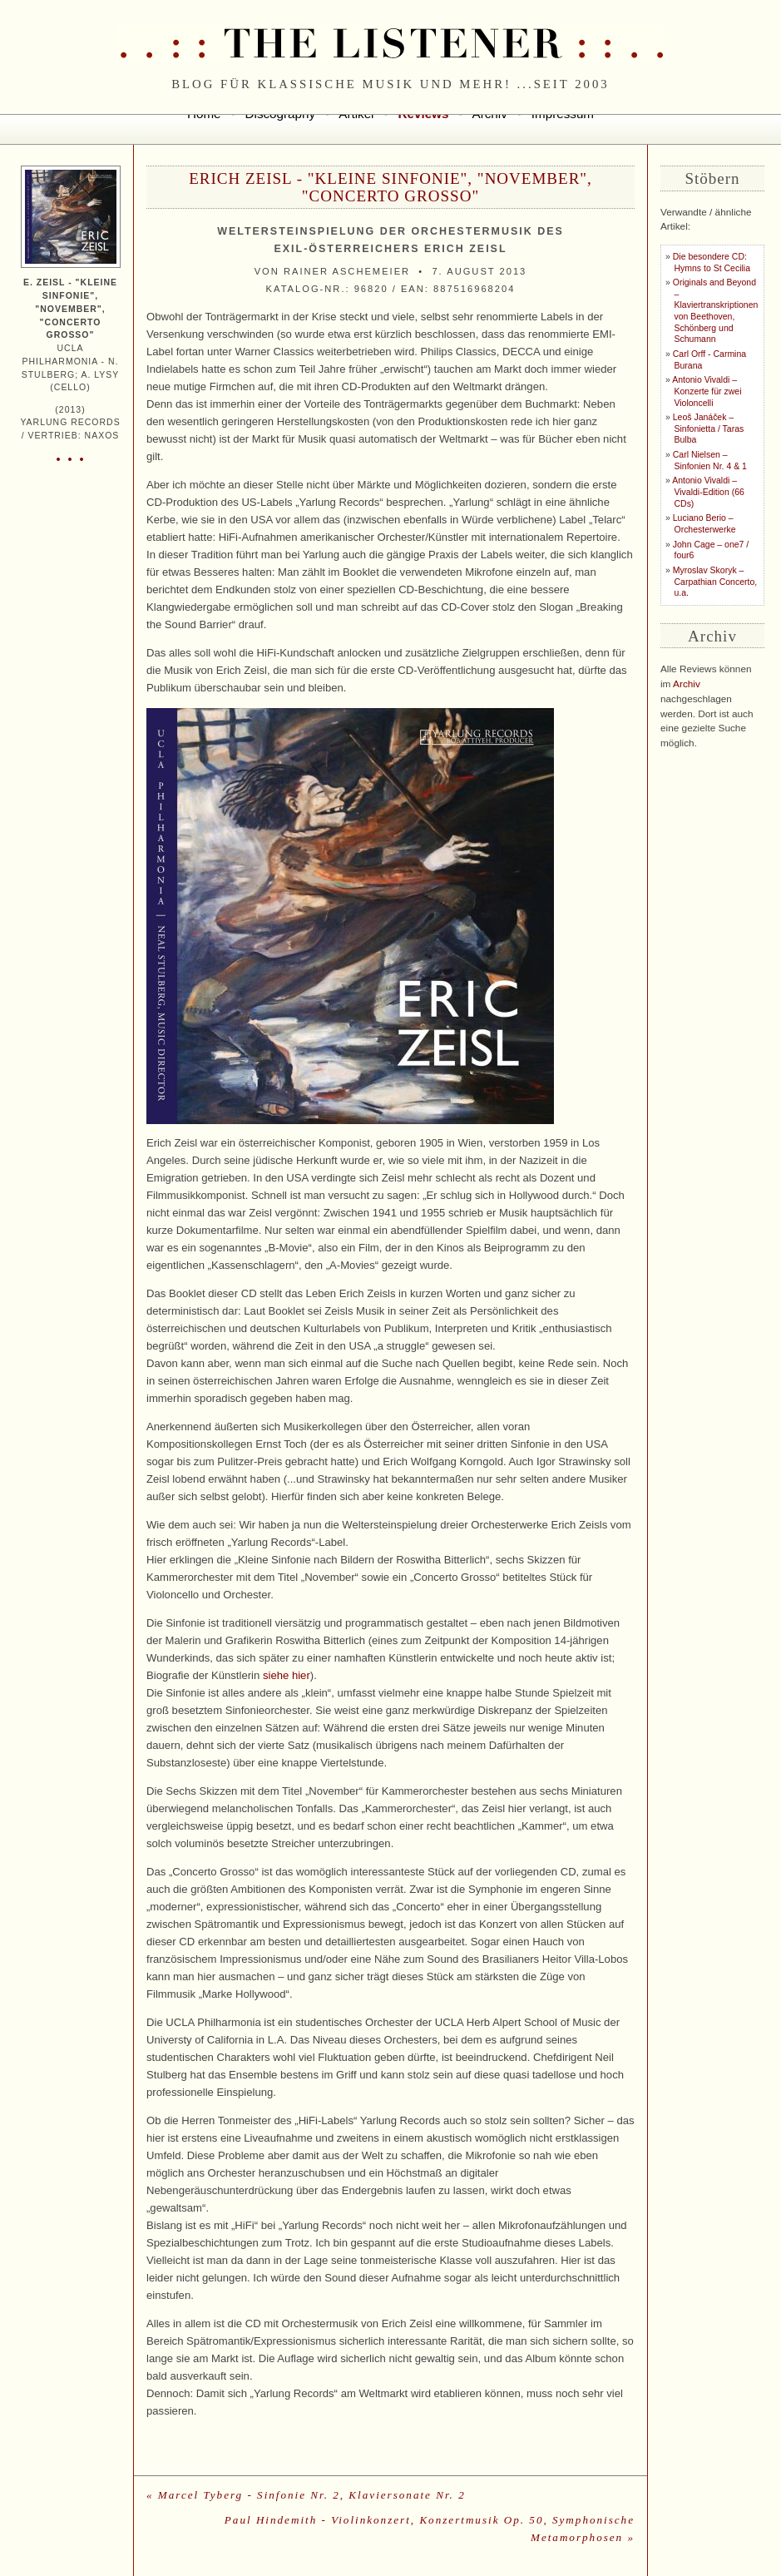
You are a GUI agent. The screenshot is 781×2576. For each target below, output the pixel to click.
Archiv (686, 684)
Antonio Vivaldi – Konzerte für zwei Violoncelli (706, 391)
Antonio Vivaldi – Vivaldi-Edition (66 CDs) (708, 492)
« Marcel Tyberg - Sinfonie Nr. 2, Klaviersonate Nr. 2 (306, 2495)
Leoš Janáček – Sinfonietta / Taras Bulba (708, 428)
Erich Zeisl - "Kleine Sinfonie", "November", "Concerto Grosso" (390, 187)
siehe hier (286, 1675)
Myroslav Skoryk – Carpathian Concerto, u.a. (715, 581)
